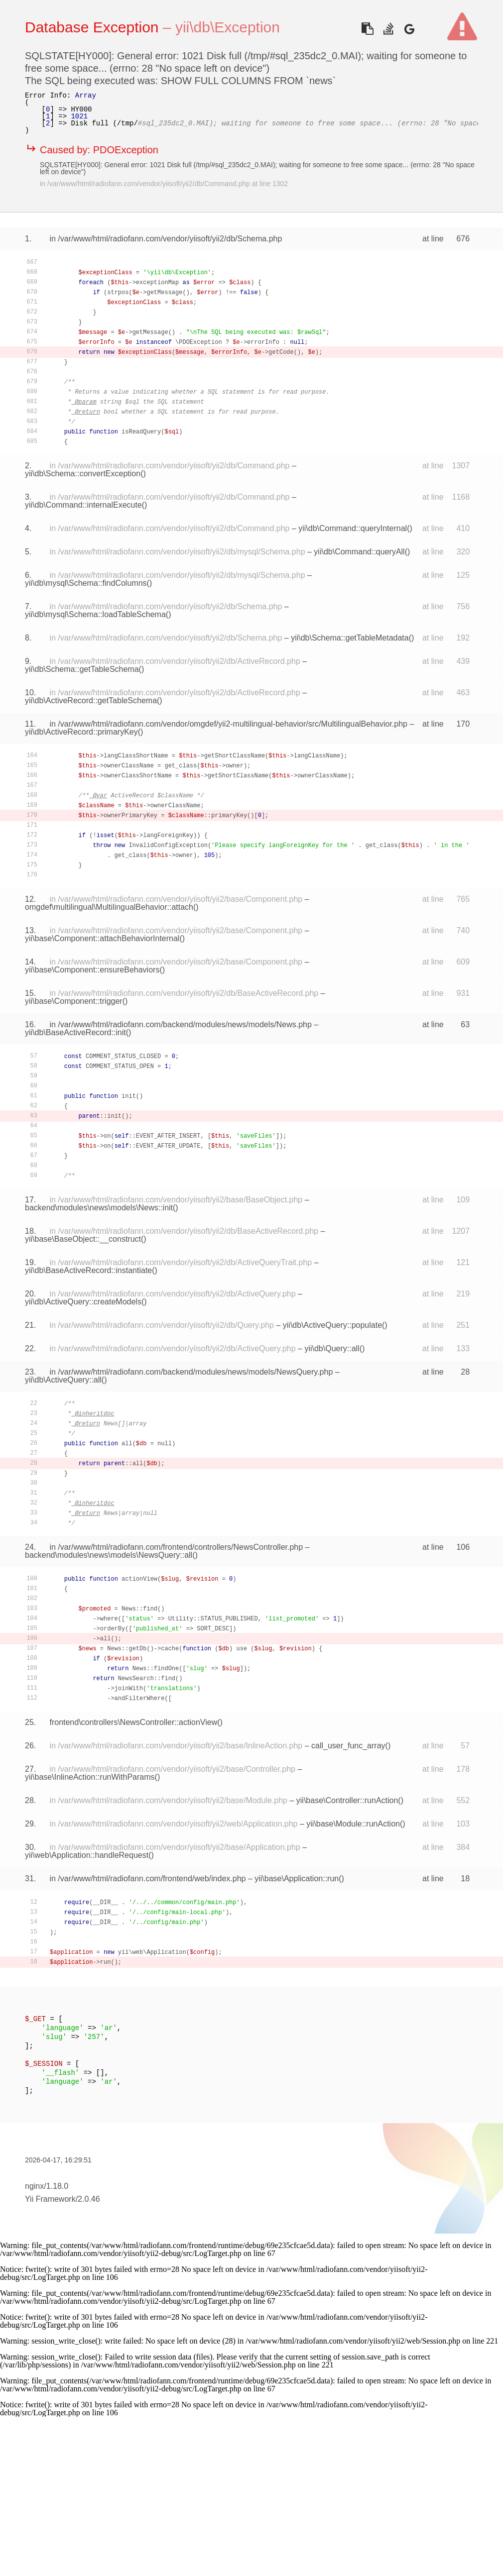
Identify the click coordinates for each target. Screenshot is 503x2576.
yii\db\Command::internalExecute (83, 505)
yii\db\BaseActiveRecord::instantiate (88, 1270)
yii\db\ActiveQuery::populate (332, 1325)
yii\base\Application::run (296, 1878)
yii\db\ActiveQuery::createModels (83, 1301)
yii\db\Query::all (331, 1348)
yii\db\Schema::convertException (82, 473)
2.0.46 (89, 2199)
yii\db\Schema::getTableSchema (82, 669)
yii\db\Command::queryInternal (352, 528)
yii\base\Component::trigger (74, 1001)
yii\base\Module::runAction (353, 1824)
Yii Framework (50, 2199)
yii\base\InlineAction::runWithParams (90, 1777)
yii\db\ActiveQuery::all (63, 1380)
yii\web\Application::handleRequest (86, 1855)
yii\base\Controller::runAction (347, 1800)
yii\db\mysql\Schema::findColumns (86, 583)
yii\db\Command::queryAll (359, 551)
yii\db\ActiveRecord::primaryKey (81, 732)
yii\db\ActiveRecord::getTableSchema (91, 700)
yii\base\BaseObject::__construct (83, 1239)
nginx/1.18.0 (46, 2186)
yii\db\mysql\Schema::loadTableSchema (95, 614)
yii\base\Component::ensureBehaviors (92, 970)
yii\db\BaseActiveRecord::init (75, 1032)
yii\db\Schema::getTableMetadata (350, 638)
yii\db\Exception (227, 27)
